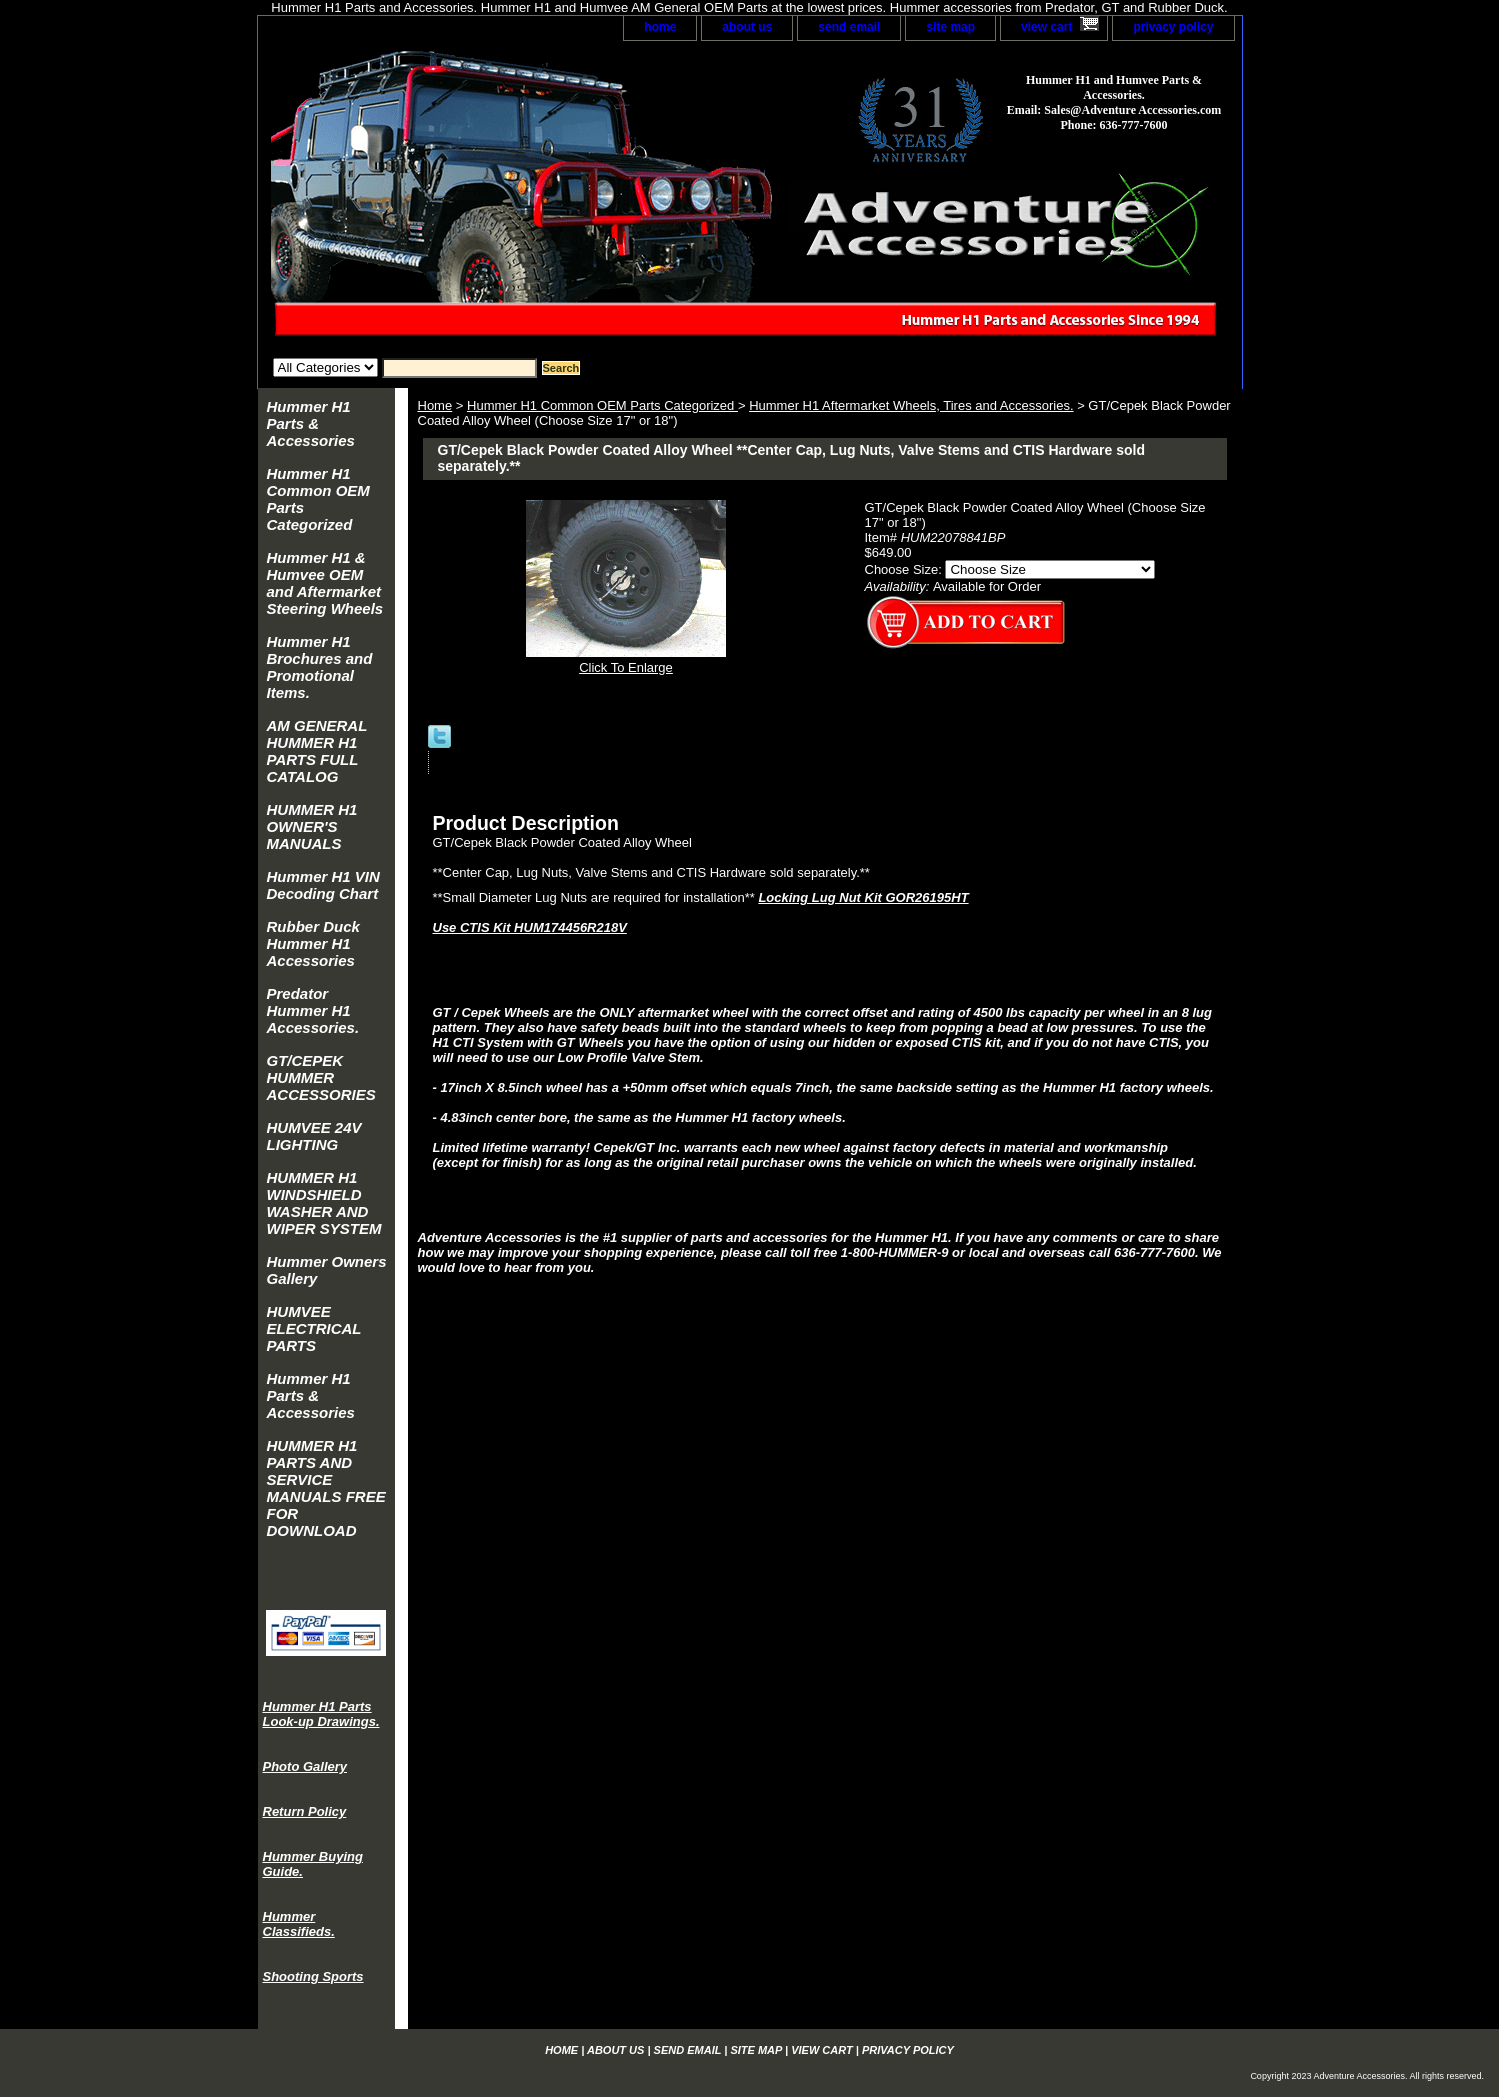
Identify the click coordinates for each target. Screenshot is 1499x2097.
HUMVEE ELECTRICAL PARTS (314, 1328)
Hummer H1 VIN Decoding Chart (323, 885)
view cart (1046, 27)
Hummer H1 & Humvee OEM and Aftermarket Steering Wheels (325, 583)
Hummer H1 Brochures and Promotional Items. (320, 667)
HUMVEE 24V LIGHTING (314, 1136)
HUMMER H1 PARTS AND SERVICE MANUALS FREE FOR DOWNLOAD (326, 1488)
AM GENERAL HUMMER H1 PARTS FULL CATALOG (317, 751)
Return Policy (305, 1811)
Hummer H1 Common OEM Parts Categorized (602, 405)
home (660, 27)
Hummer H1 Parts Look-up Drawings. (321, 1714)
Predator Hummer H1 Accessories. (313, 1010)
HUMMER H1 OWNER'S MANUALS (312, 826)
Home (435, 405)
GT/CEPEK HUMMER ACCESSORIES (321, 1077)
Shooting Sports (313, 1976)
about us (747, 27)
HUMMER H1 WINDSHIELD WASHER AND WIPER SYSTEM (324, 1203)
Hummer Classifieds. (299, 1924)
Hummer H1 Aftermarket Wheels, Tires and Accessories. (911, 405)
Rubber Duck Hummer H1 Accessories (313, 943)
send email (849, 27)
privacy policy (1173, 27)
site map (950, 27)
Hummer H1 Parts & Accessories (311, 423)
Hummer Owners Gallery (327, 1270)
